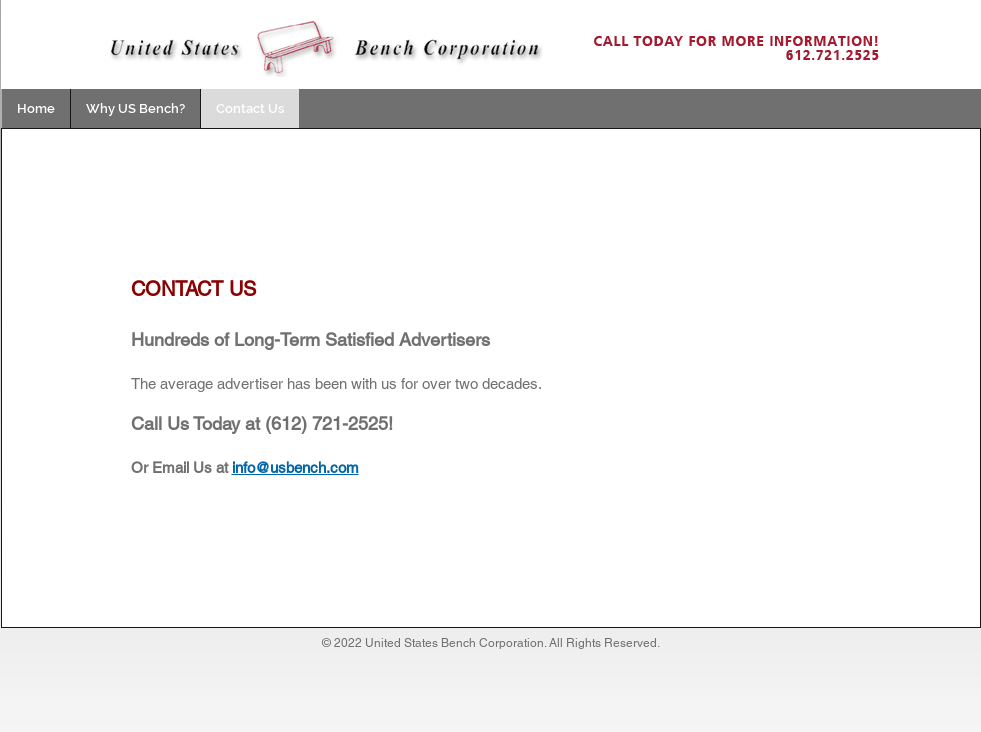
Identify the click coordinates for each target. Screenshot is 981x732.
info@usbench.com (295, 467)
